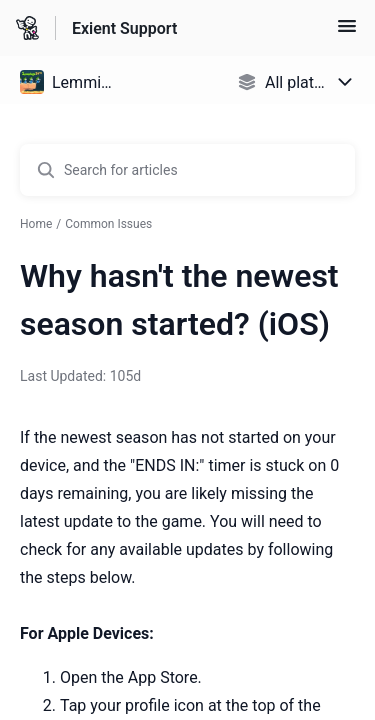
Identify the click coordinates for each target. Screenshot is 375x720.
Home (36, 224)
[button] (347, 32)
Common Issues (108, 224)
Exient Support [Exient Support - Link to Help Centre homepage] (124, 28)
